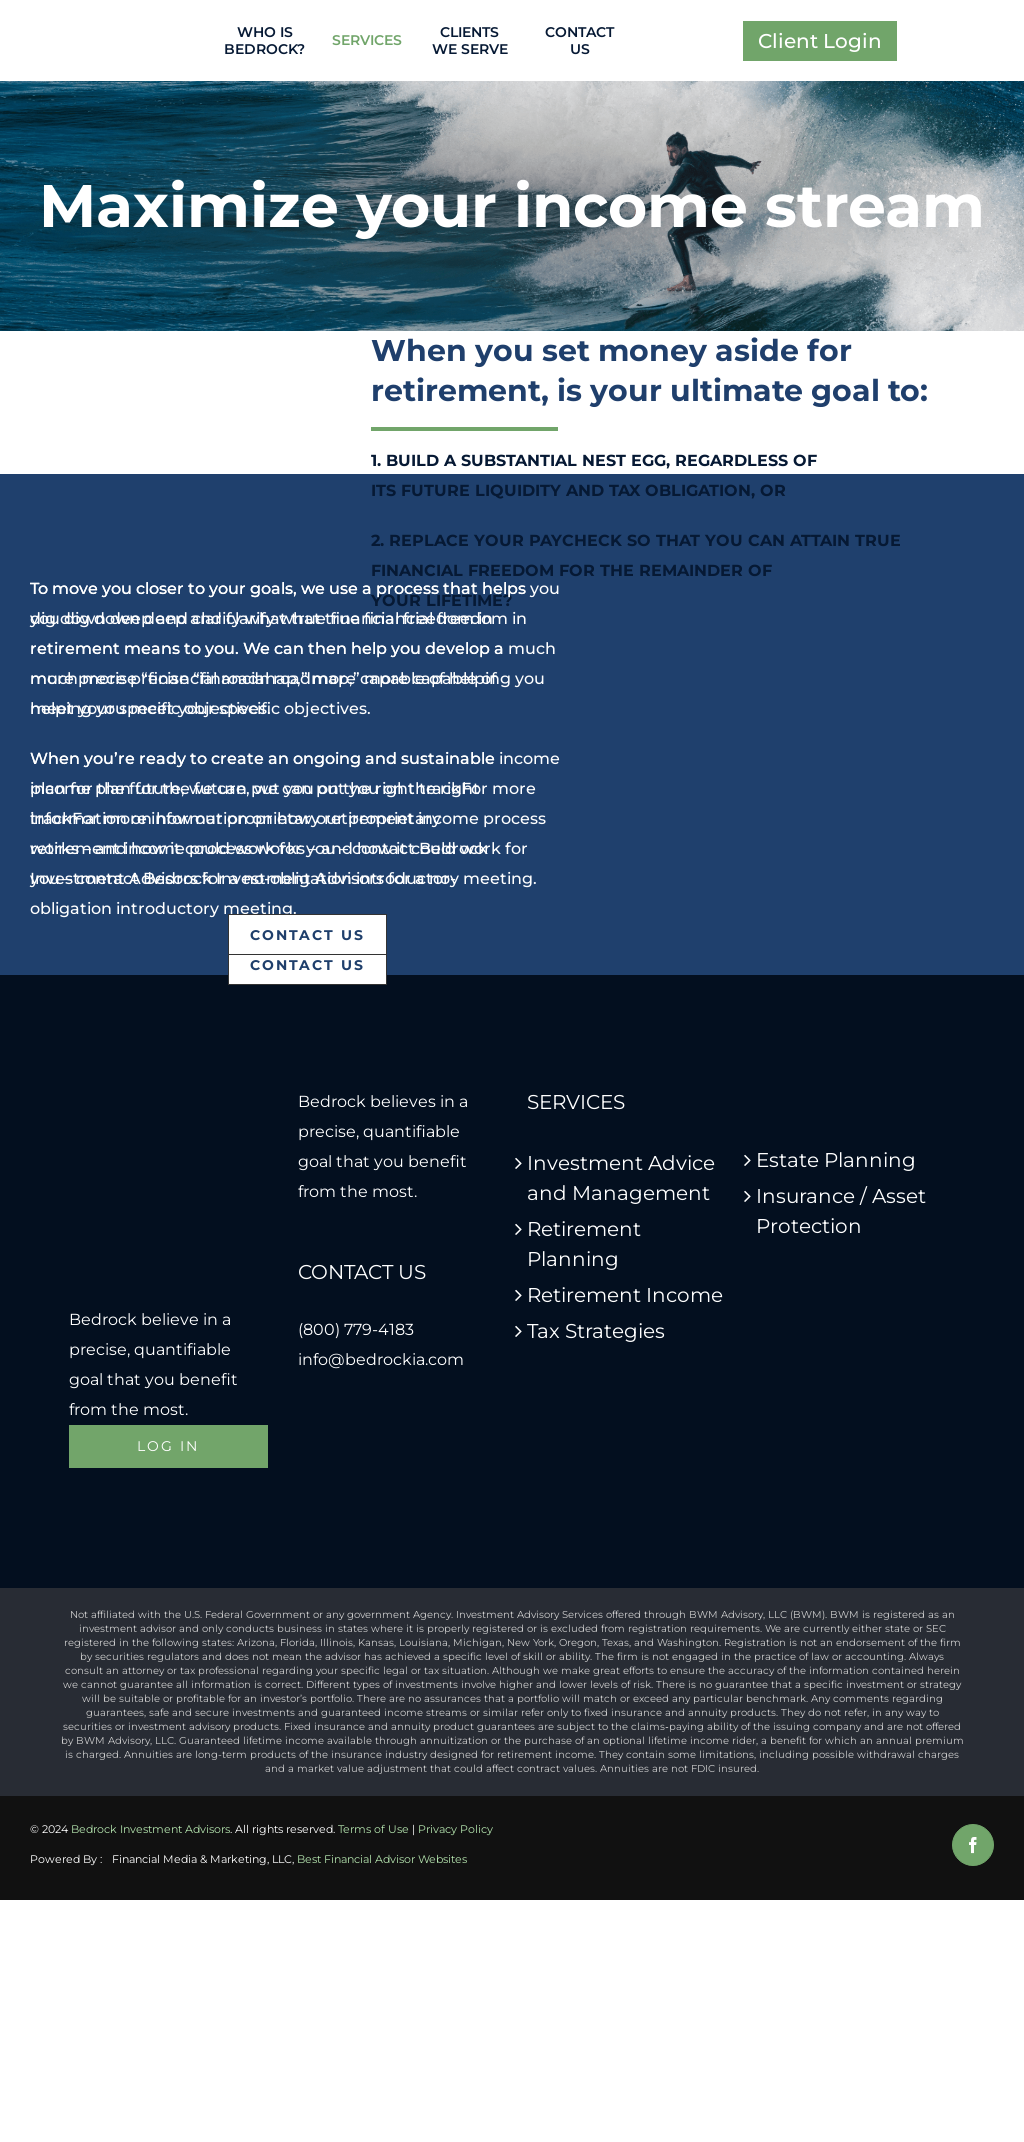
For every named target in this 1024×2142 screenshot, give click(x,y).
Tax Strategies (596, 1331)
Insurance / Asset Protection (841, 1211)
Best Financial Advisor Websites (382, 1859)
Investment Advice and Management (621, 1178)
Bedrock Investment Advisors (150, 1829)
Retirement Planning (584, 1244)
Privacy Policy (455, 1829)
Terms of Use (373, 1829)
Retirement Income (625, 1295)
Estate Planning (836, 1160)
